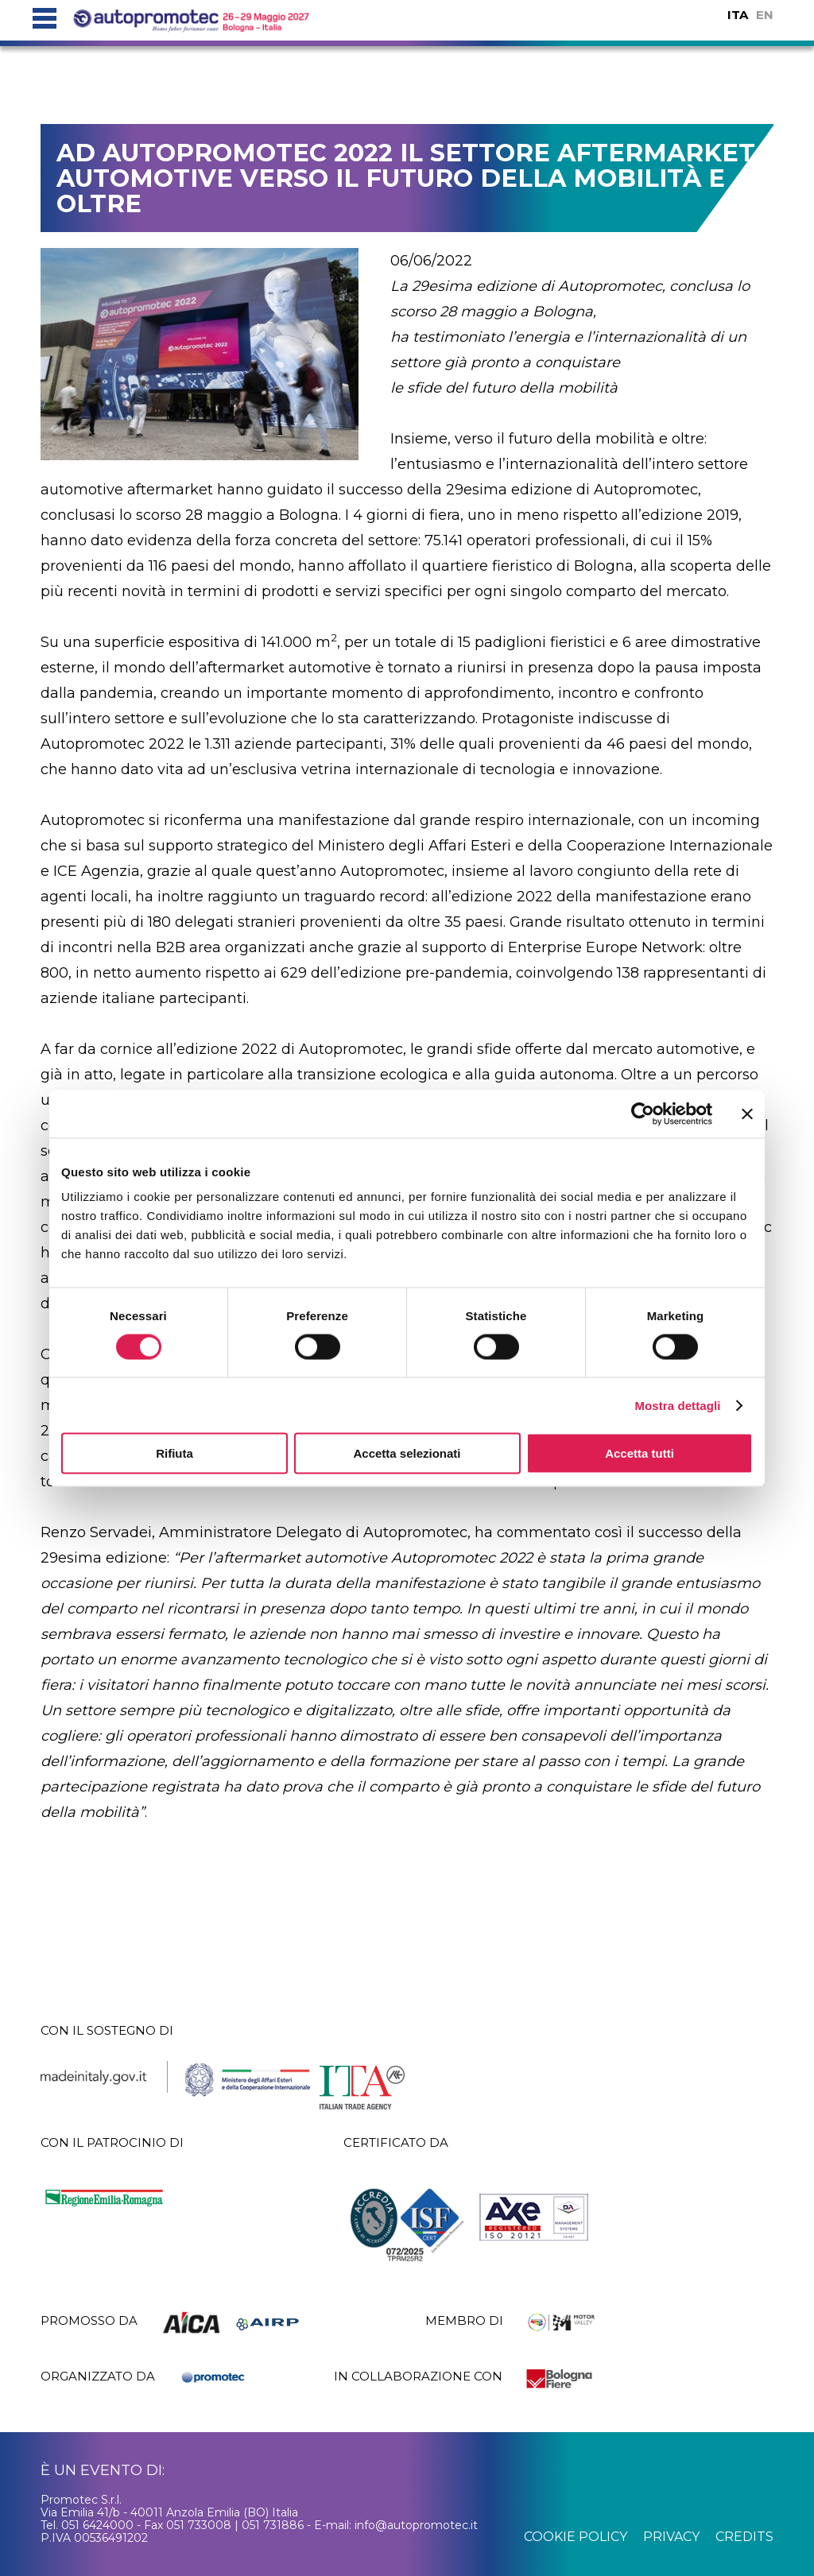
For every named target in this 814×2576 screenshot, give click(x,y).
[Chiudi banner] (747, 1113)
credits (744, 2536)
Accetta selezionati (406, 1453)
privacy (671, 2536)
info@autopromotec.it (416, 2525)
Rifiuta (174, 1453)
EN (764, 14)
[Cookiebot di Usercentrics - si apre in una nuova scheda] (642, 1113)
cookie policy (575, 2536)
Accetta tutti (639, 1453)
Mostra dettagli (677, 1405)
